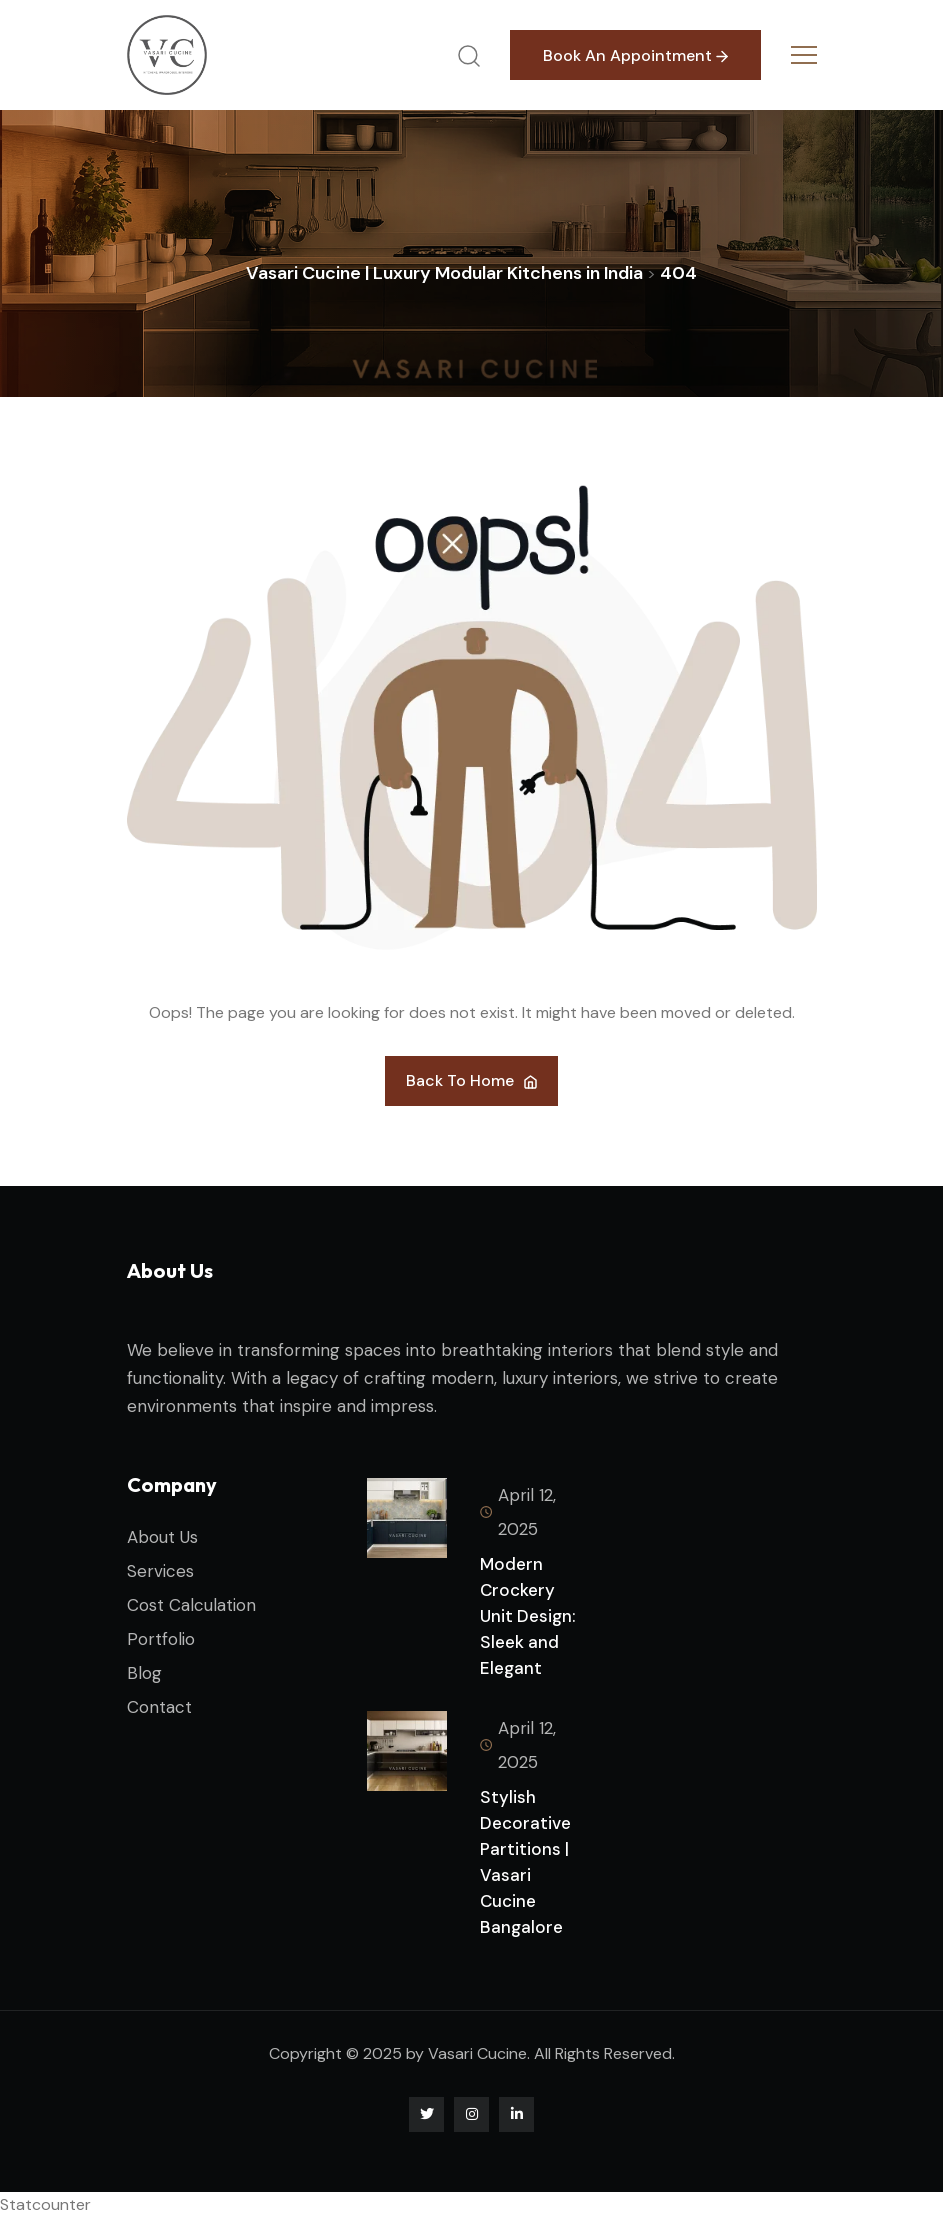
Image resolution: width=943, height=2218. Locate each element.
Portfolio (161, 1639)
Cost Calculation (191, 1605)
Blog (144, 1673)
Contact (159, 1707)
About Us (162, 1537)
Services (160, 1571)
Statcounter (45, 2204)
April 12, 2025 (518, 1512)
